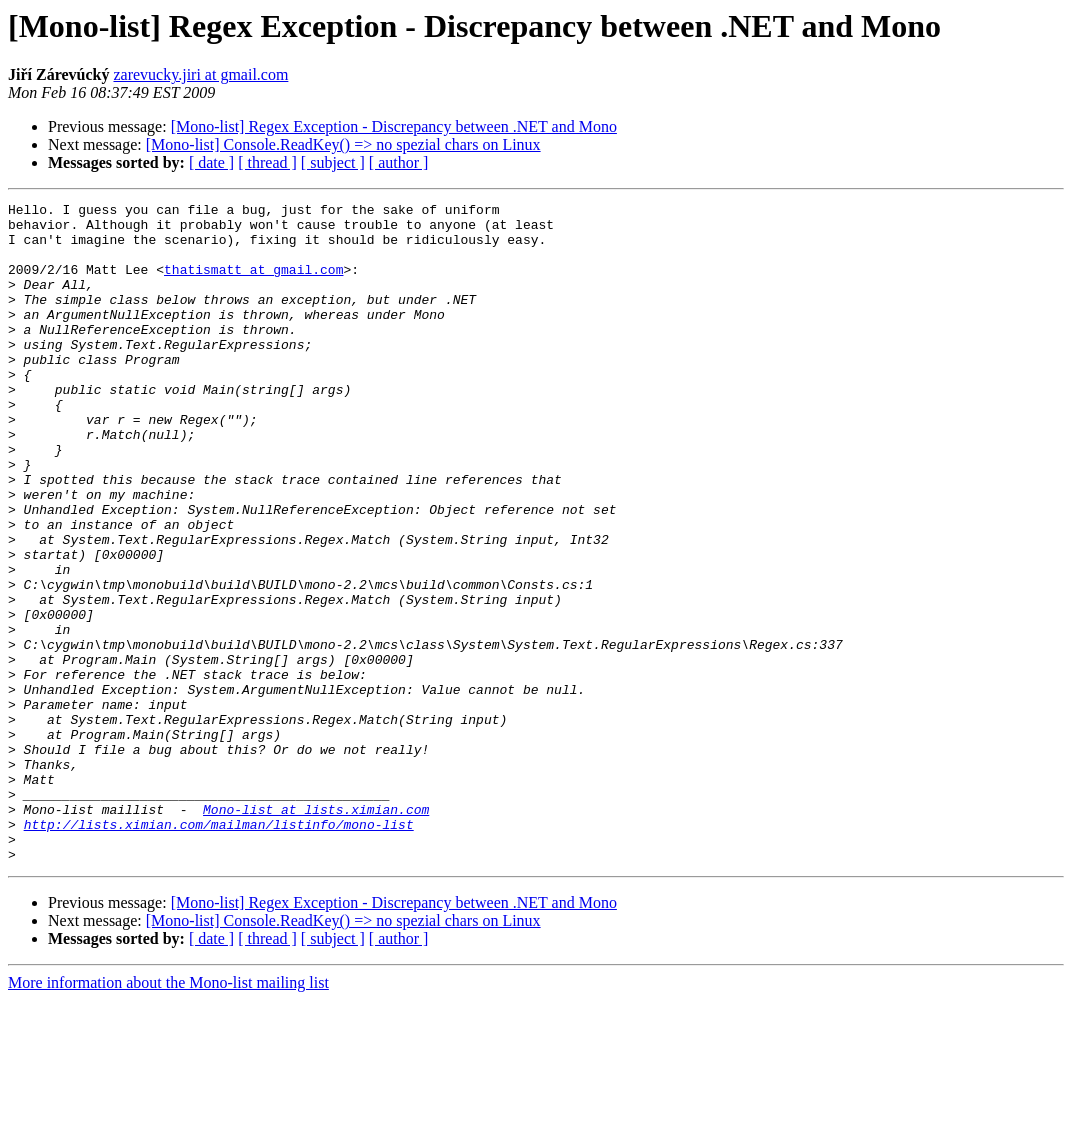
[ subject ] (333, 162)
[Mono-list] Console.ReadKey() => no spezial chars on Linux (343, 144)
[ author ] (399, 162)
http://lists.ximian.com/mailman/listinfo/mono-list (219, 950)
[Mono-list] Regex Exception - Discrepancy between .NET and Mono (394, 126)
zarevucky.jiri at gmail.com (200, 74)
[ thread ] (267, 162)
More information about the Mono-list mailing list (168, 1114)
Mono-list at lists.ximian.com (316, 932)
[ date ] (211, 162)
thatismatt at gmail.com (253, 284)
